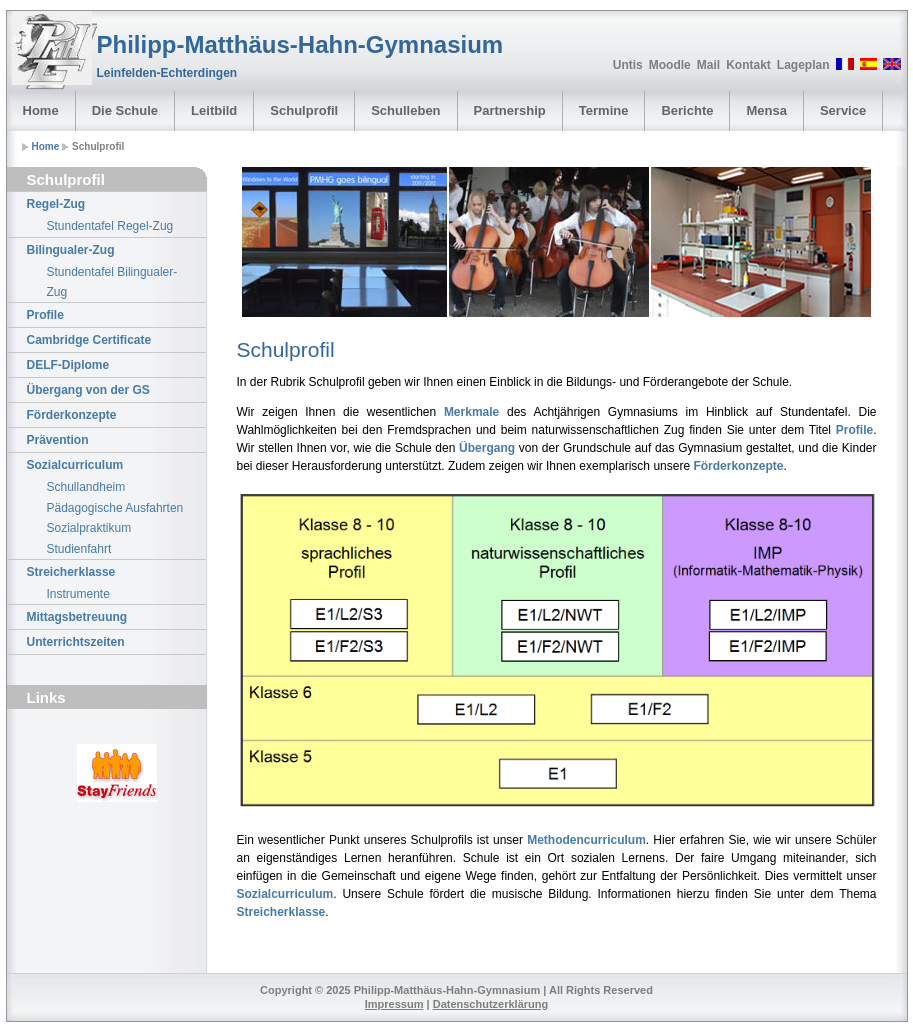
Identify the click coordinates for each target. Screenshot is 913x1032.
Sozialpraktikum (89, 528)
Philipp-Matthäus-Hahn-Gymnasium (300, 44)
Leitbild (214, 110)
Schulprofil (304, 110)
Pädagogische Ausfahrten (115, 508)
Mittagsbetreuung (77, 617)
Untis (628, 65)
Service (843, 110)
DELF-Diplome (68, 365)
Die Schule (125, 110)
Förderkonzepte (72, 415)
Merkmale (471, 412)
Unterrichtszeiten (76, 642)
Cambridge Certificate (89, 340)
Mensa (766, 110)
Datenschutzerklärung (491, 1004)
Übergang (487, 448)
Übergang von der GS (88, 390)
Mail (708, 65)
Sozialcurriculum (75, 465)
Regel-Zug (56, 204)
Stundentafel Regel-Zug (110, 226)
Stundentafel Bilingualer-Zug (112, 282)
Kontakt (748, 65)
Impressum (394, 1004)
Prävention (58, 440)
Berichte (687, 110)
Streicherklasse (71, 572)
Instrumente (78, 594)
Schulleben (405, 110)
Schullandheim (86, 487)
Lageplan (803, 65)
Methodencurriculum (586, 840)
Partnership (510, 110)
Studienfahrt (79, 549)
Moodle (670, 65)
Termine (604, 110)
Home (41, 110)
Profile (45, 315)
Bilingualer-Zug (71, 250)
